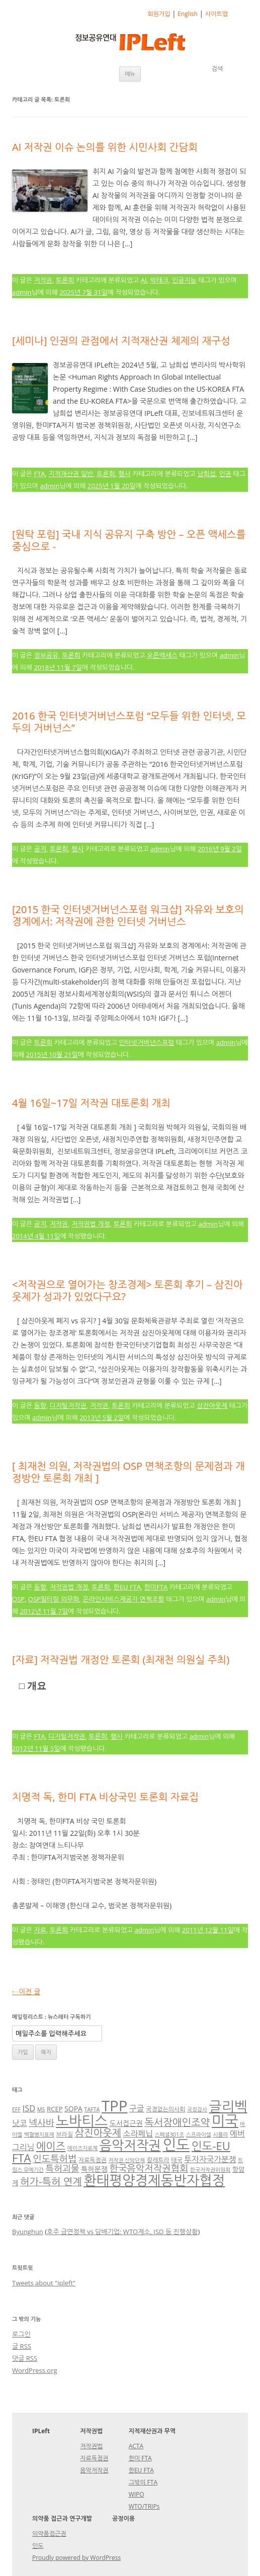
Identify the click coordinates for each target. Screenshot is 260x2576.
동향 (40, 1405)
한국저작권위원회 (210, 2169)
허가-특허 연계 (51, 2181)
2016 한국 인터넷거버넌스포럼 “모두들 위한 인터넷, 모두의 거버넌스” (129, 722)
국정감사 (197, 2109)
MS (41, 2109)
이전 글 (26, 1991)
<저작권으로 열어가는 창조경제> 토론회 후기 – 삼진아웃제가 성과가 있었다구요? (127, 1290)
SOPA (73, 2108)
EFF (16, 2109)
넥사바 (41, 2122)
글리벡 (228, 2106)
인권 (225, 473)
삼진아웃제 (212, 1405)
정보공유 (46, 655)
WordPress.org (34, 2370)
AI (144, 280)
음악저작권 (130, 2145)
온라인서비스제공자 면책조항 (123, 1599)
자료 (40, 1929)
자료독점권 (92, 2160)
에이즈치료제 (82, 2148)
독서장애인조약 (177, 2122)
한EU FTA (127, 1586)
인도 (176, 2144)
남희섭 (206, 473)
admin (21, 292)
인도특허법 (54, 2158)
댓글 (24, 2358)
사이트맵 (216, 14)
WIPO (136, 2494)
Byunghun (27, 2231)
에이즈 (50, 2146)
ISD (29, 2108)
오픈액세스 (162, 655)
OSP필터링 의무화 (53, 1599)
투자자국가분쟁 (210, 2159)
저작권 (43, 280)
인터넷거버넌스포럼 (146, 1042)
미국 (225, 2120)
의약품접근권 (49, 2533)
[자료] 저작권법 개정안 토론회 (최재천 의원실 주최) (120, 1659)
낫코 (19, 2122)
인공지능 (184, 280)
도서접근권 (126, 2123)
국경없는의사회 (165, 2109)
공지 (40, 848)
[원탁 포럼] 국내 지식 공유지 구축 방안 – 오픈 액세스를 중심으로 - (129, 540)
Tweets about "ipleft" (43, 2282)
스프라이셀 (198, 2134)
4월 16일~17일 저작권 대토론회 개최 (91, 1103)
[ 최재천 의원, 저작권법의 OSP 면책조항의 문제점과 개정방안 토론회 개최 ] (128, 1472)
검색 (217, 68)
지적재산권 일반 (70, 473)
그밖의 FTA (143, 2482)
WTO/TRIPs (144, 2506)
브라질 (64, 2134)
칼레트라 (158, 2160)
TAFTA (92, 2109)
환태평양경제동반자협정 (154, 2180)
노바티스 (82, 2120)
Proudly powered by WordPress (76, 2557)
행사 (124, 473)
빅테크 (159, 280)
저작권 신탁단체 (126, 2160)
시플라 (220, 2134)
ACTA (136, 2446)
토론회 (65, 280)
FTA (39, 473)
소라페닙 (138, 2133)
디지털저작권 (68, 1405)
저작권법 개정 (90, 1223)
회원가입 (158, 14)
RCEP (54, 2108)
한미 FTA (140, 2458)
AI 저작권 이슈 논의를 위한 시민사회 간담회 (105, 147)
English (188, 14)
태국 (176, 2160)
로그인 (21, 2334)
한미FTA (156, 1586)
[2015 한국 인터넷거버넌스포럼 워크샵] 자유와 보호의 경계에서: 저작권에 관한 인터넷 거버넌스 (128, 915)
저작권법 (91, 2446)
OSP (18, 1599)
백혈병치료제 (39, 2134)
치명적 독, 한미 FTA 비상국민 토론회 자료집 (105, 1797)
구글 (136, 2108)
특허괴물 (62, 2168)
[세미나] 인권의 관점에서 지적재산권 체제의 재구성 (121, 340)
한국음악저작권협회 (148, 2168)
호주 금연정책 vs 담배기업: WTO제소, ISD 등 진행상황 (122, 2231)
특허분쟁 (94, 2169)
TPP (114, 2106)
